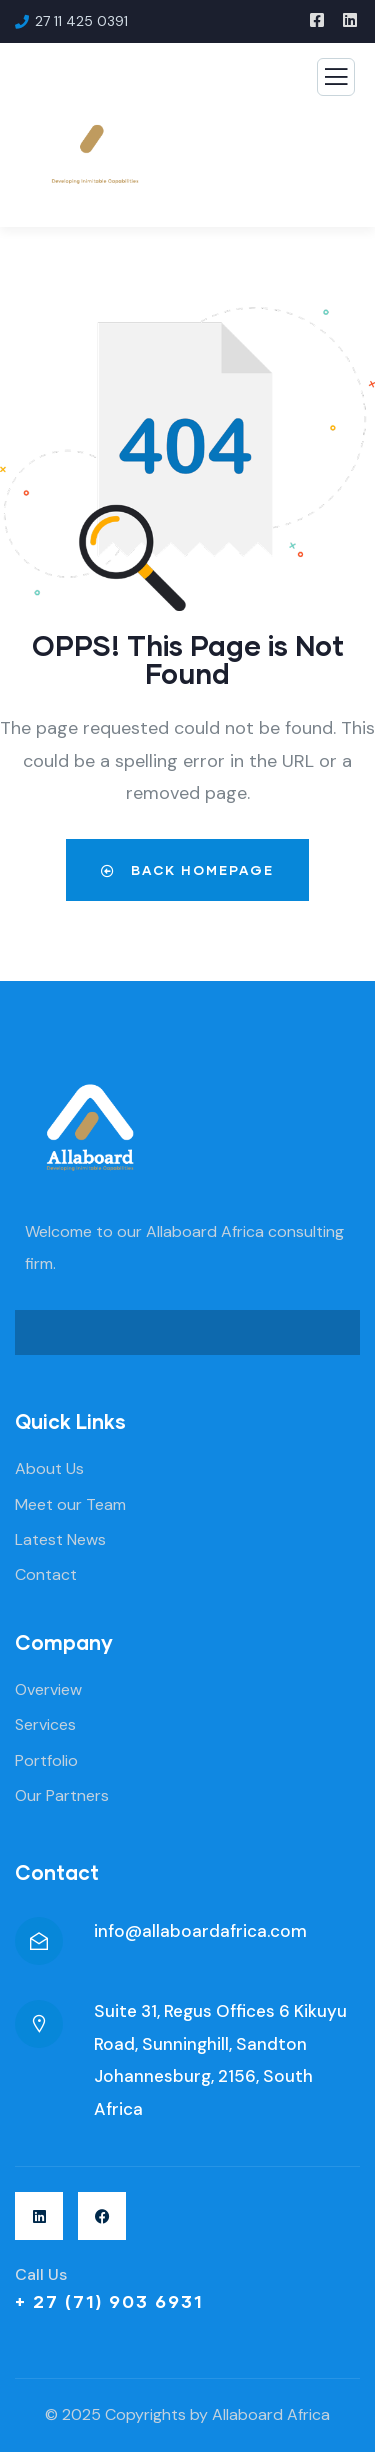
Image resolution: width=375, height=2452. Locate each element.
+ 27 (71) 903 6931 (109, 2301)
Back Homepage (187, 870)
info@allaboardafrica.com (200, 1931)
